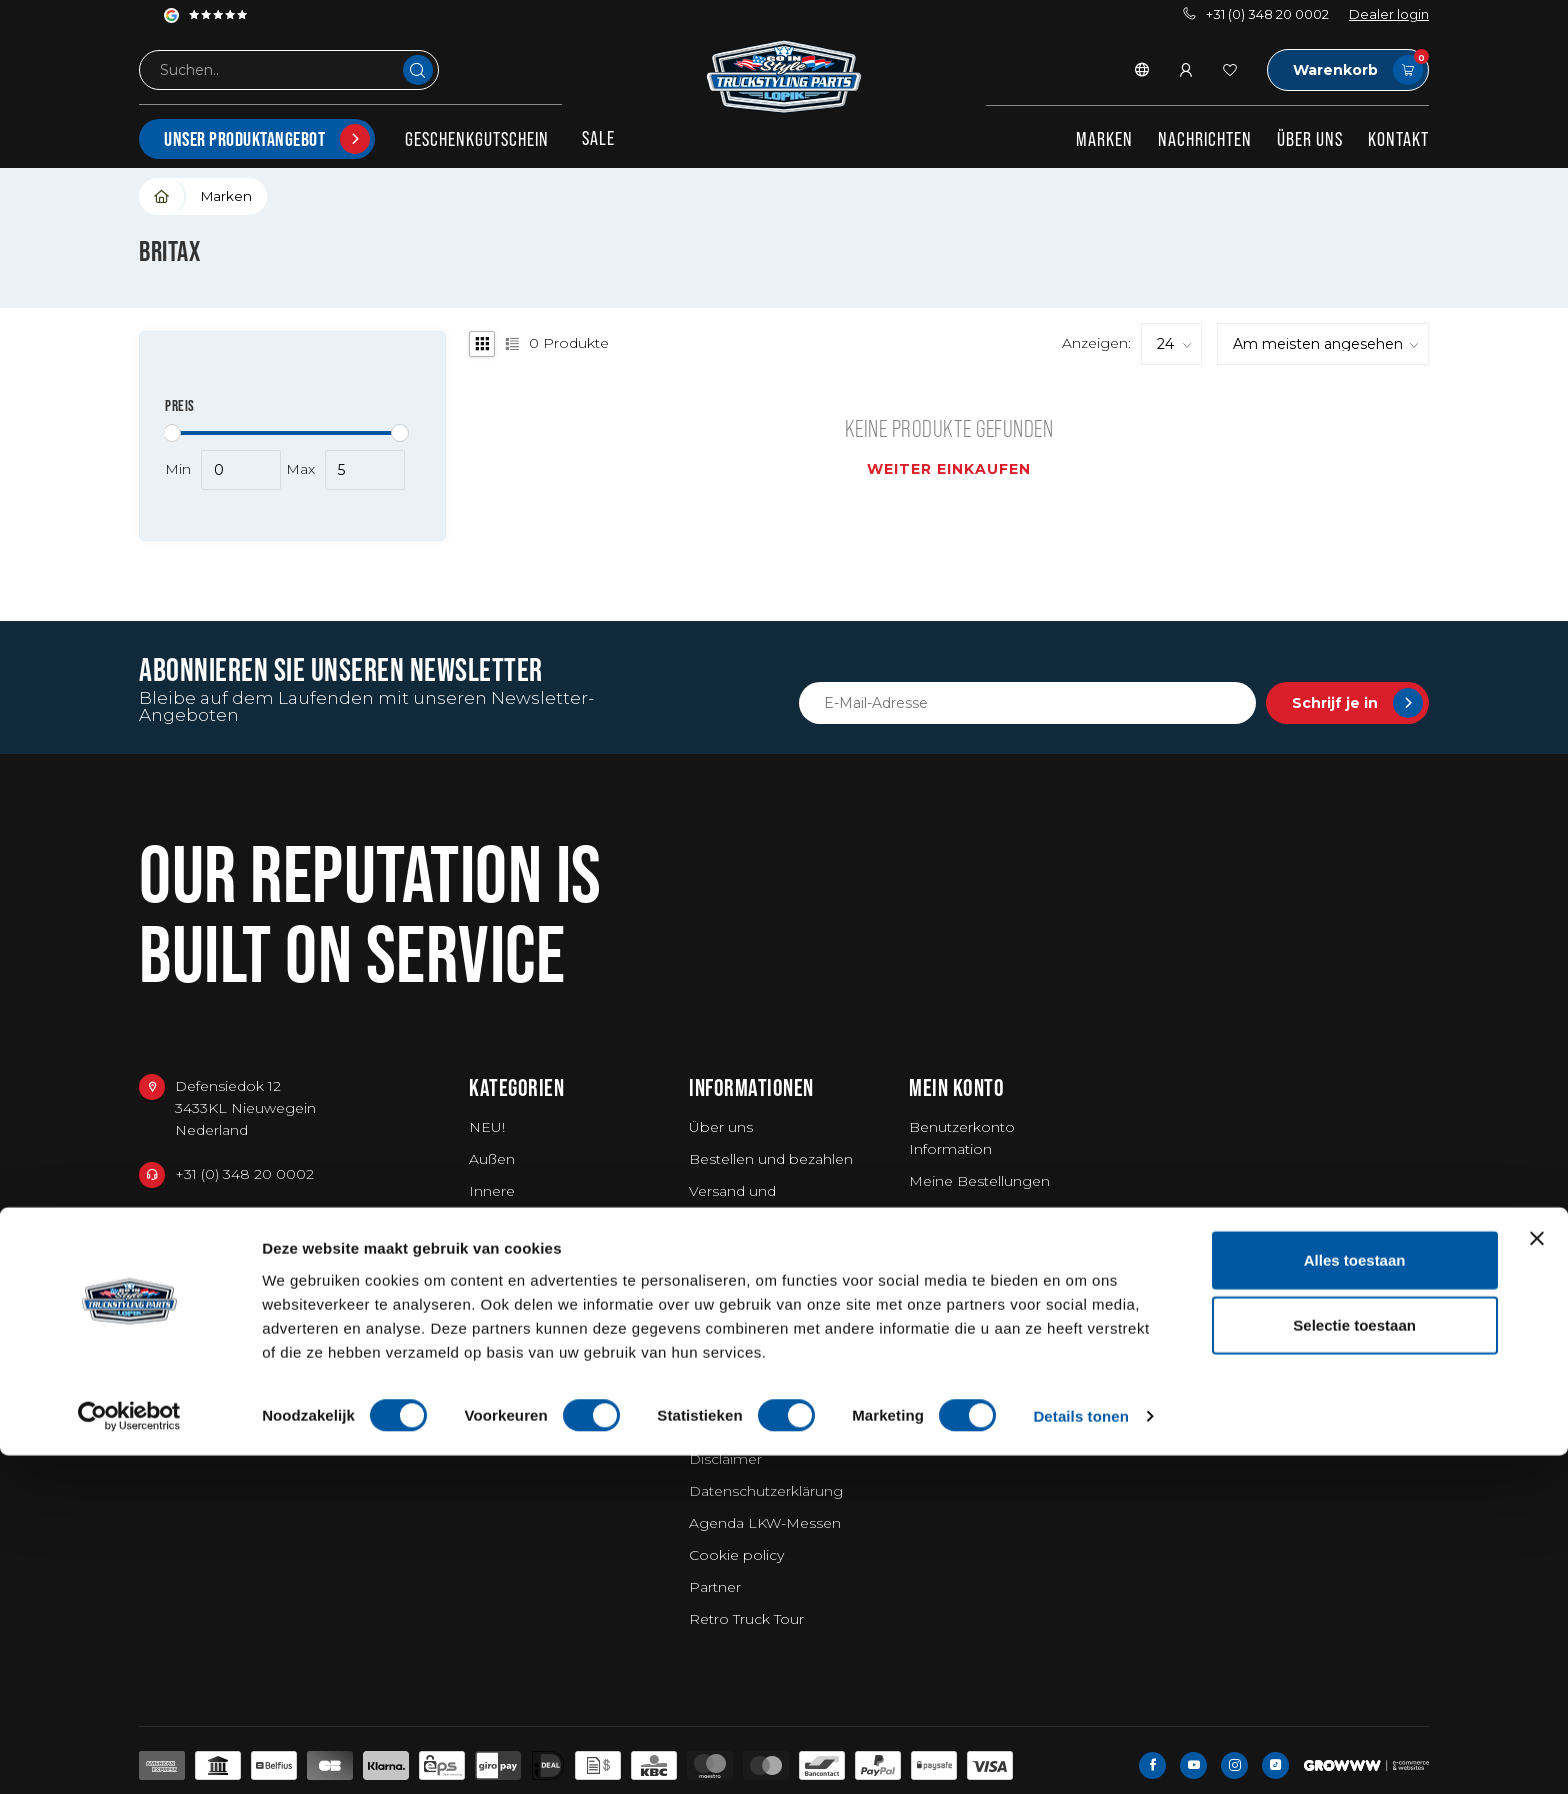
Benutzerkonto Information (962, 1138)
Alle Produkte (956, 1277)
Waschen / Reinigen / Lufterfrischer (542, 1288)
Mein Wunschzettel (976, 1213)
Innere (492, 1191)
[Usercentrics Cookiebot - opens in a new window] (129, 1755)
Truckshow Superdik (759, 1277)
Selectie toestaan (1354, 1663)
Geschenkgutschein (477, 139)
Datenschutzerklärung (766, 1491)
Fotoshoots (730, 1341)
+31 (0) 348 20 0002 (1256, 14)
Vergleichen (950, 1245)
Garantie (717, 1245)
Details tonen (1080, 1754)
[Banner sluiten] (1537, 1576)
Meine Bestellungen (979, 1181)
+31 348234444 (227, 1220)
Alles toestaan (1355, 1597)
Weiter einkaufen (949, 469)
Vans (485, 1363)
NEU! (487, 1127)
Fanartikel (502, 1331)
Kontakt (1398, 139)
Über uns (1310, 139)
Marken (1104, 139)
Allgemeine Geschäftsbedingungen (771, 1416)
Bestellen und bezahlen (771, 1159)
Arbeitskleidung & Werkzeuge (530, 1234)
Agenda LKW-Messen (765, 1523)
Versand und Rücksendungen (747, 1202)
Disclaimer (725, 1459)
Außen (492, 1159)
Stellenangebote (747, 1373)
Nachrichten (1205, 139)
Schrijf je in (1357, 703)
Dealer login (1389, 14)
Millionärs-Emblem (755, 1309)
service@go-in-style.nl (250, 1266)
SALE (598, 138)
